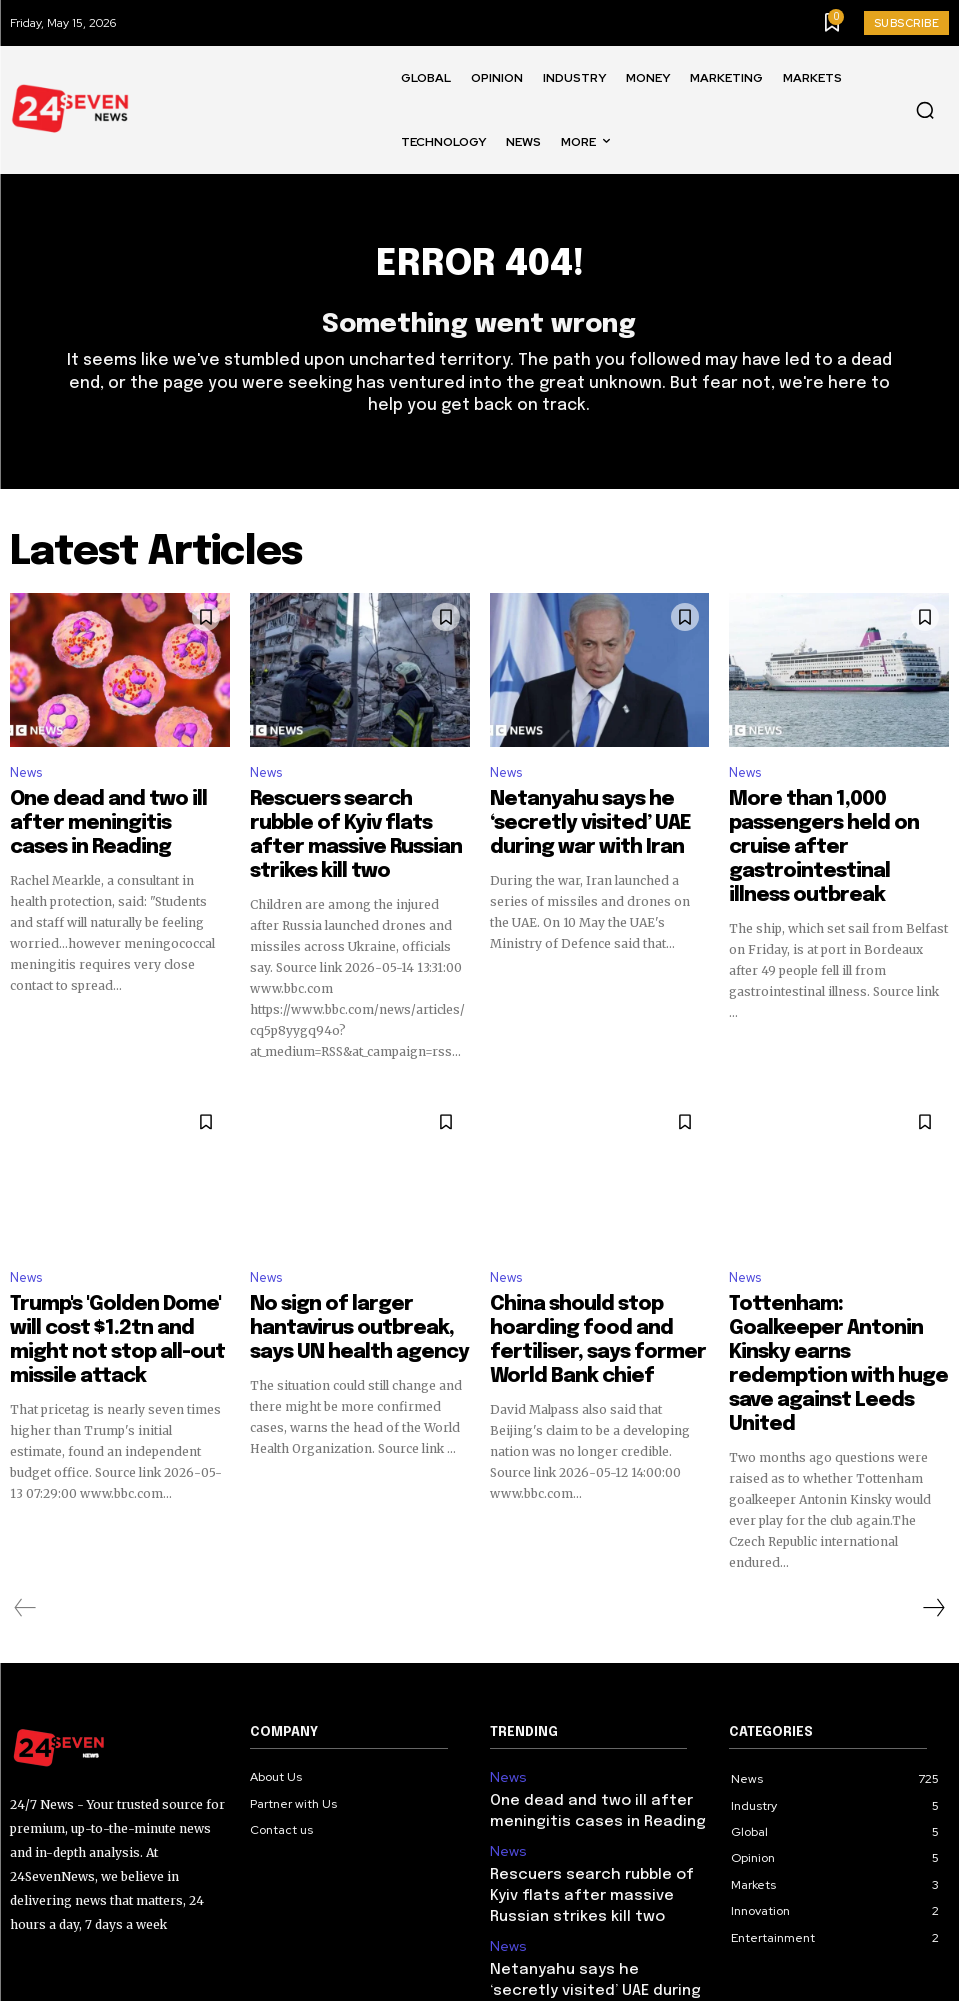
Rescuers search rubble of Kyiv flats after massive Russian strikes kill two (359, 827)
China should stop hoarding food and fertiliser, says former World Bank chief (588, 1289)
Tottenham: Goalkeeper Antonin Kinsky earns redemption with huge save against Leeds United (827, 1298)
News (26, 784)
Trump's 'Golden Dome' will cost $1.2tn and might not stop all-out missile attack (105, 1289)
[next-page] (933, 1505)
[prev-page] (25, 1505)
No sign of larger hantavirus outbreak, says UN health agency (349, 1289)
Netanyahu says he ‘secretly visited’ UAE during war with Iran (591, 827)
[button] (925, 110)
